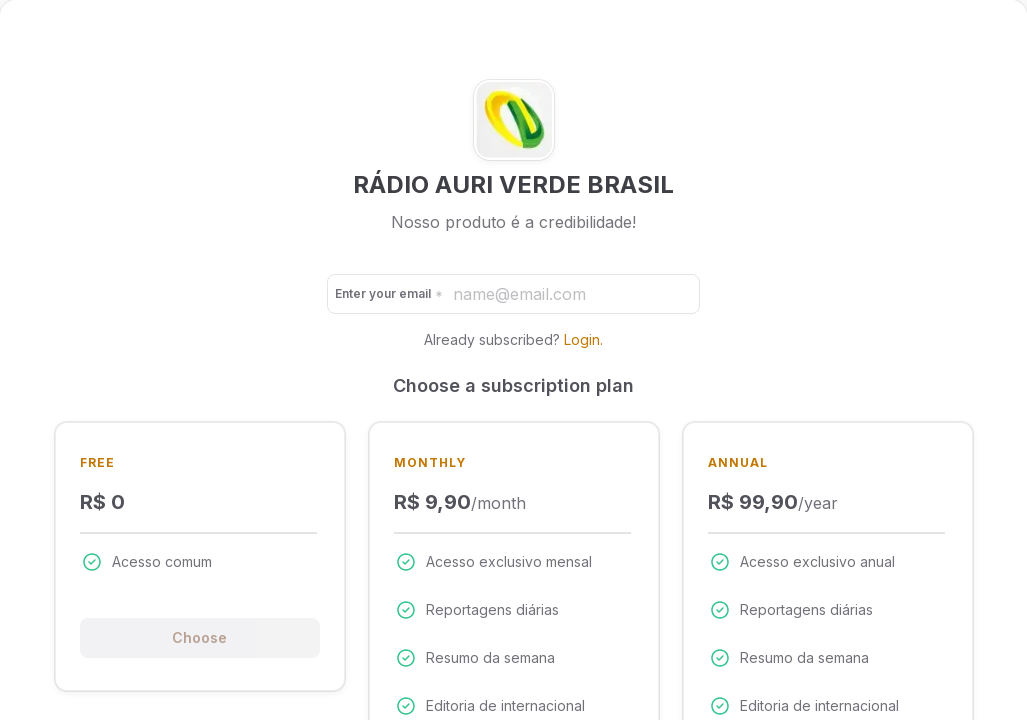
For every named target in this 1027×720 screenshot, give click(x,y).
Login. (583, 339)
